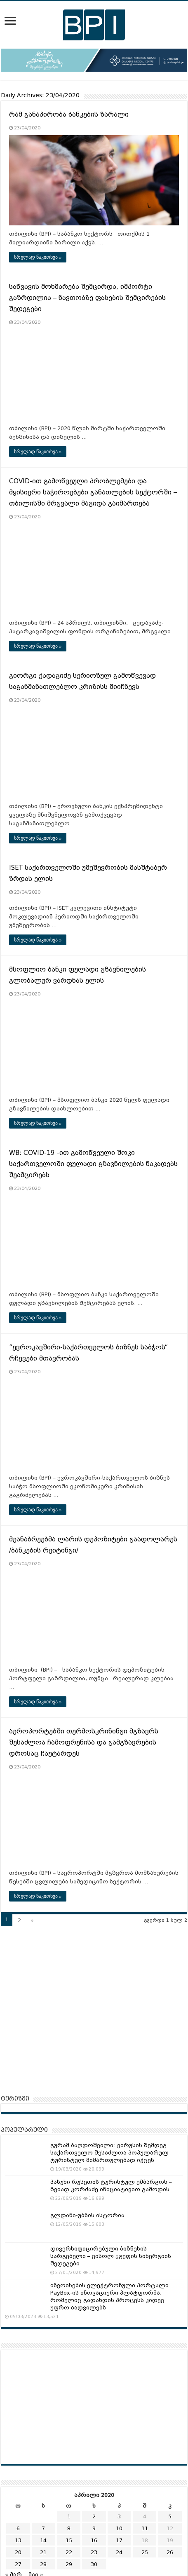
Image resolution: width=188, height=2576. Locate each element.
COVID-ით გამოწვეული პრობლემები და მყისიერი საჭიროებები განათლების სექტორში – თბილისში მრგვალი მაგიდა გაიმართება (93, 492)
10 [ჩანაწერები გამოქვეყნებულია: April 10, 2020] (119, 2528)
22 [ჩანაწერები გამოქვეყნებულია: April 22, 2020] (69, 2552)
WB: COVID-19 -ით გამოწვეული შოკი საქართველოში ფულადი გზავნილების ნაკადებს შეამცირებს (93, 1164)
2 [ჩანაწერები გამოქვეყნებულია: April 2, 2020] (94, 2516)
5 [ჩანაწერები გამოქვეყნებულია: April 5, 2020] (170, 2516)
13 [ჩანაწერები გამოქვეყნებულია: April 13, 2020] (18, 2540)
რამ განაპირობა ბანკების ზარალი (69, 114)
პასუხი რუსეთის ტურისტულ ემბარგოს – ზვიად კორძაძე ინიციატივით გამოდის (111, 2185)
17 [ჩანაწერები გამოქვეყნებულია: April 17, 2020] (119, 2540)
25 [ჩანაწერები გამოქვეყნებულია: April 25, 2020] (144, 2552)
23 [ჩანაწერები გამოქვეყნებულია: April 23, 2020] (94, 2552)
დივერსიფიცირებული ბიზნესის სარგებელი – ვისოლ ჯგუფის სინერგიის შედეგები (110, 2256)
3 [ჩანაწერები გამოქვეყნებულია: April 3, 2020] (119, 2516)
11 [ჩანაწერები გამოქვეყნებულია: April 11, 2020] (144, 2528)
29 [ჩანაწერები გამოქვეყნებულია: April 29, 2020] (69, 2564)
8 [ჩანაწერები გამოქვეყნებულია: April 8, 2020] (68, 2528)
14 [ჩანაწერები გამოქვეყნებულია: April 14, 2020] (43, 2540)
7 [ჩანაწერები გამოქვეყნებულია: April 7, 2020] (43, 2528)
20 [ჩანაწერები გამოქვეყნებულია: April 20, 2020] (18, 2552)
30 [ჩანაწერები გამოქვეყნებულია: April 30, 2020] (94, 2564)
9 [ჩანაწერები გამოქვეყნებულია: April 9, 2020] (94, 2528)
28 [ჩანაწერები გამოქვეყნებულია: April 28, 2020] (43, 2564)
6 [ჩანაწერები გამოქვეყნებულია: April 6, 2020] (18, 2528)
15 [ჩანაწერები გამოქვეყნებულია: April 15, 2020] (69, 2540)
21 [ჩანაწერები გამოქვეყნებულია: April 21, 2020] (43, 2552)
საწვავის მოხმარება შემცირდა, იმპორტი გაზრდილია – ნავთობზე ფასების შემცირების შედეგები (87, 298)
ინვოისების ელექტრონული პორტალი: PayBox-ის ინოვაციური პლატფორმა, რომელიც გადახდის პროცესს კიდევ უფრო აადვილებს (110, 2296)
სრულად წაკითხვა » (37, 257)
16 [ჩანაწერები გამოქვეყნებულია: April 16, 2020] (94, 2540)
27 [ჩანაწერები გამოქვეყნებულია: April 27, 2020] (18, 2564)
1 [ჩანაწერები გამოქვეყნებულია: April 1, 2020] (68, 2516)
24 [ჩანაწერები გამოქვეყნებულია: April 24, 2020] (119, 2552)
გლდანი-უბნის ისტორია (87, 2215)
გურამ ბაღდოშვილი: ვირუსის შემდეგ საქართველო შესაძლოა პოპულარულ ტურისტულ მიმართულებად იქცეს (109, 2153)
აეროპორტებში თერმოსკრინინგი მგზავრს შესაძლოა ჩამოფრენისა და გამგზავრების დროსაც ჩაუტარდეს (83, 1742)
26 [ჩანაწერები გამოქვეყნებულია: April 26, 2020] (170, 2552)
